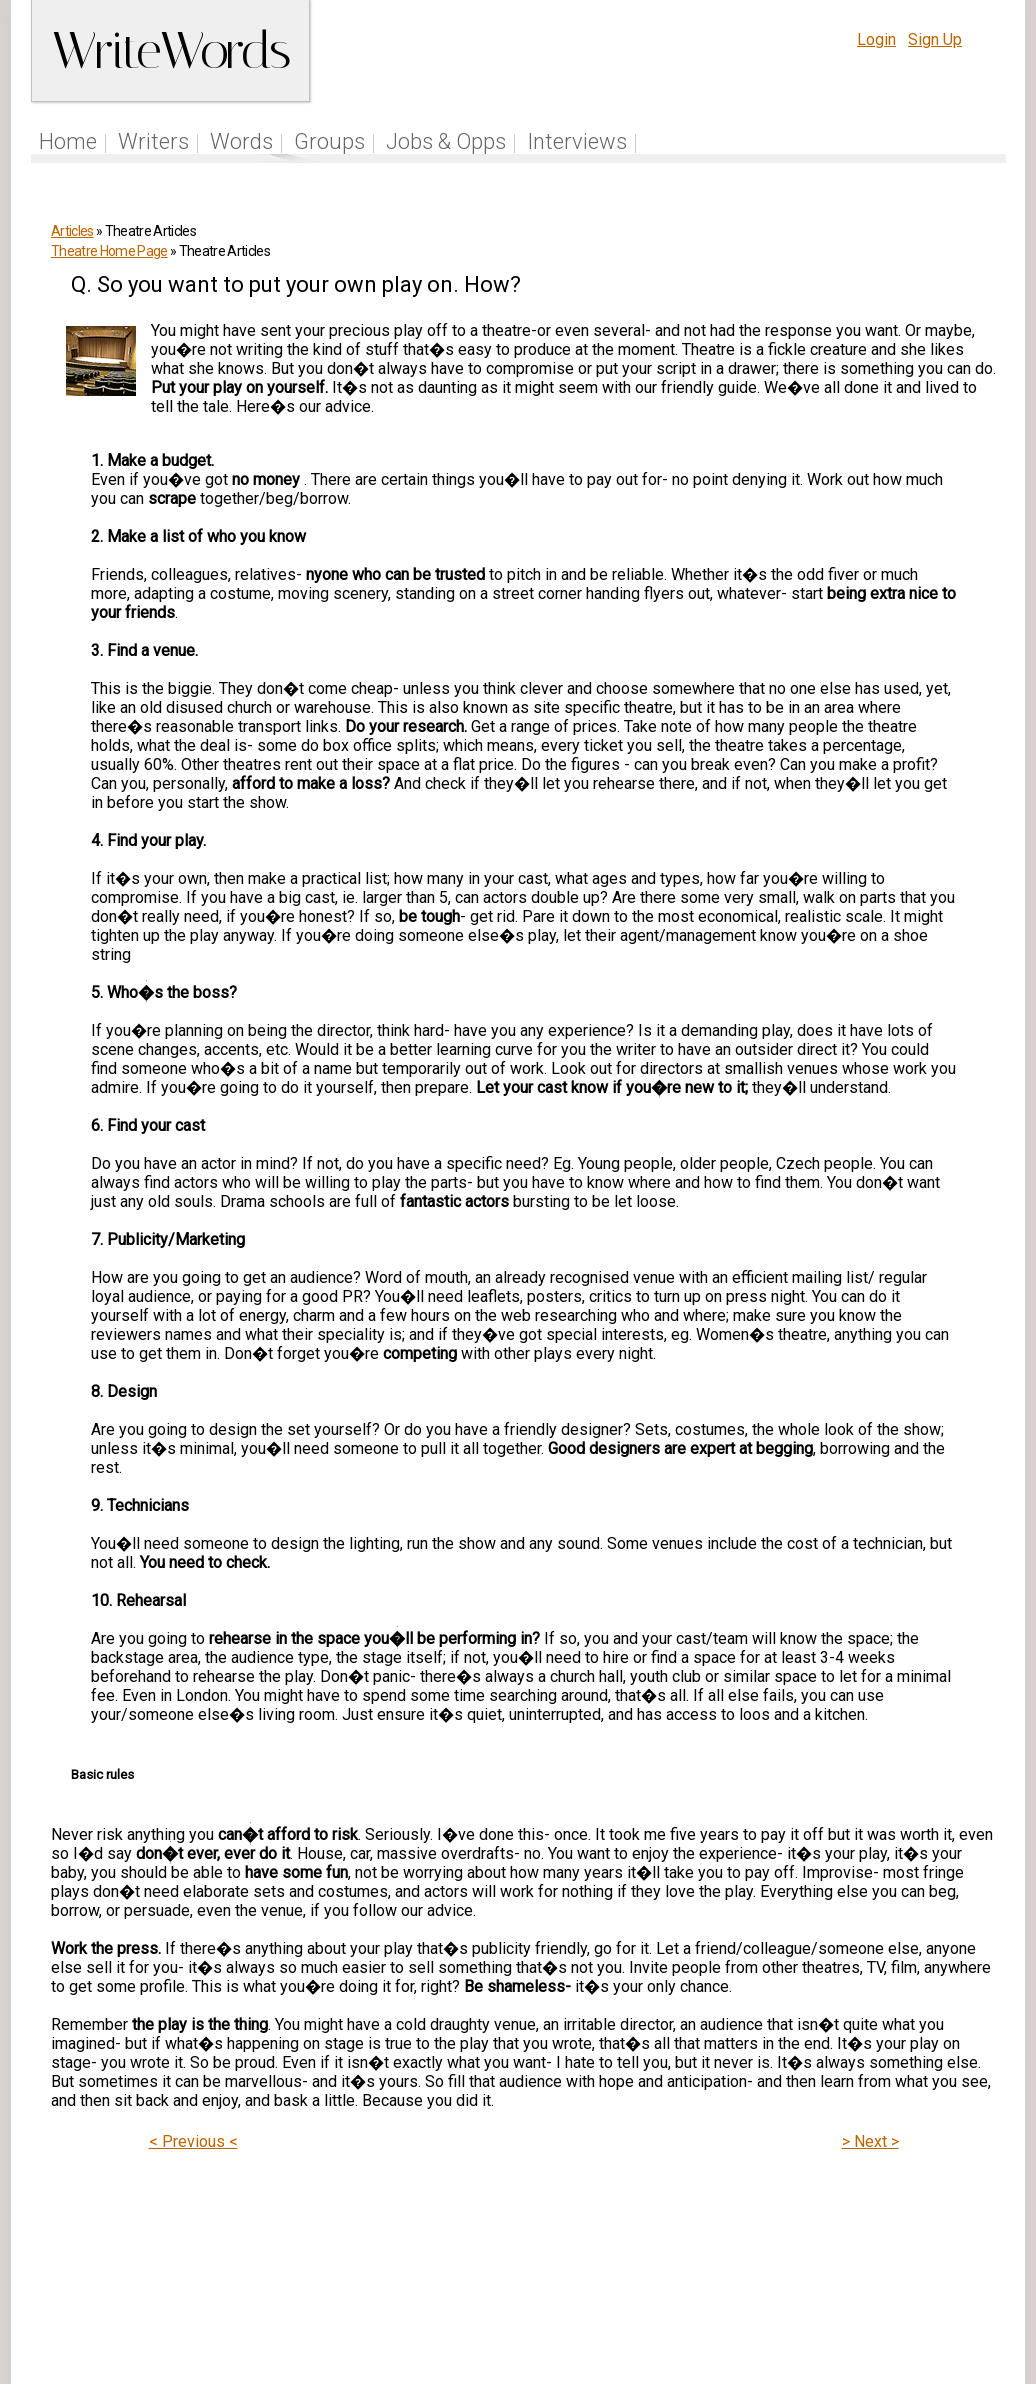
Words (241, 141)
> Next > (870, 2141)
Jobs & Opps (446, 141)
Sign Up (935, 39)
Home (68, 141)
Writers (153, 141)
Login (876, 39)
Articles (72, 231)
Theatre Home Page (109, 251)
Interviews (577, 141)
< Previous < (193, 2141)
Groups (329, 141)
